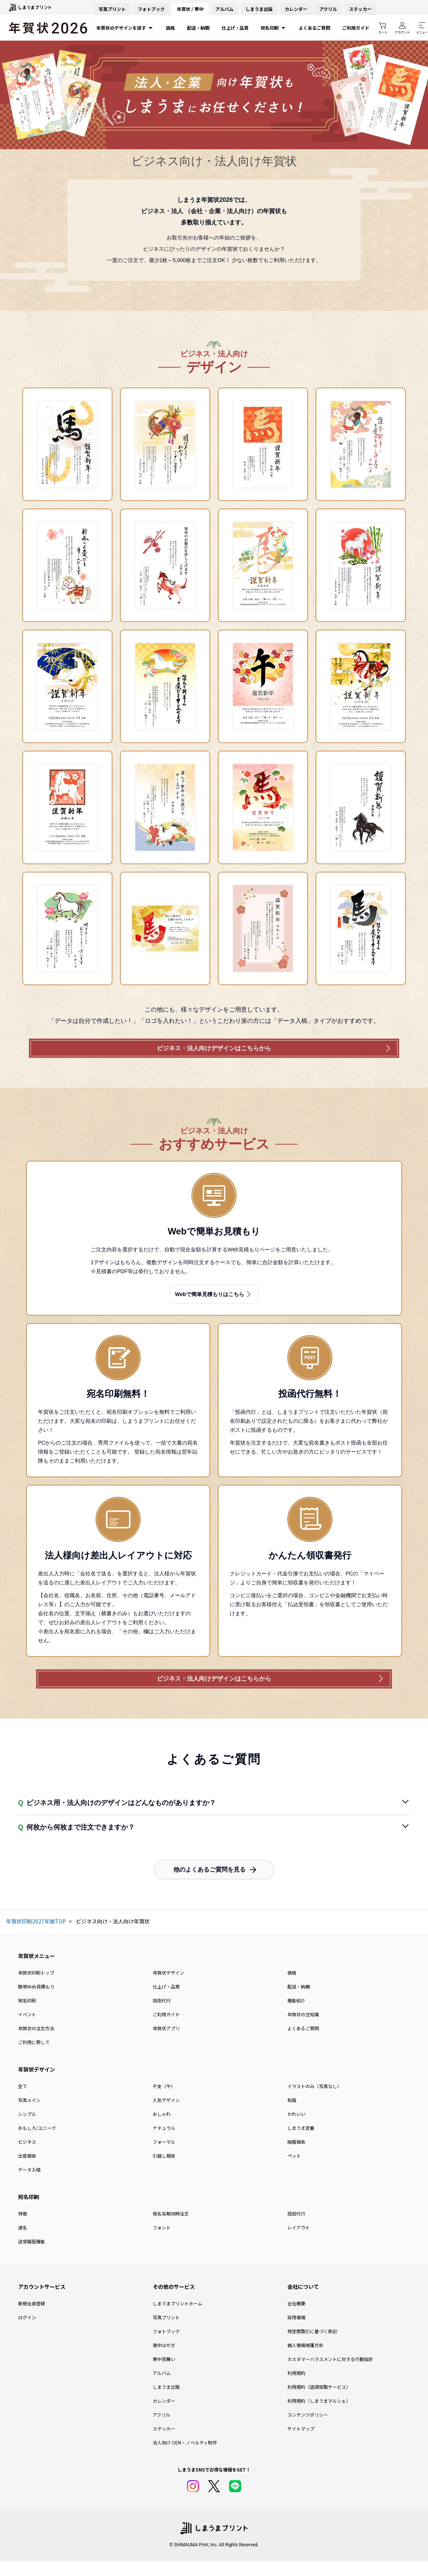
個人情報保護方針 (305, 2360)
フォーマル (164, 2157)
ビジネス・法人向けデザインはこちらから (214, 1053)
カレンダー (296, 9)
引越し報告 (164, 2171)
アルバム (225, 9)
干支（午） (164, 2101)
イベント (27, 2029)
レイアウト (298, 2243)
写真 (112, 9)
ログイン (27, 2332)
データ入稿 (29, 2185)
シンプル (27, 2129)
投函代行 (162, 2016)
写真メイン (29, 2115)
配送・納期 (198, 27)
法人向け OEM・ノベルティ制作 (185, 2458)
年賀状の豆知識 (303, 2029)
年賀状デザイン (168, 1988)
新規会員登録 (31, 2319)
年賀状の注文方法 (36, 2043)
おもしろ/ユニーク (37, 2143)
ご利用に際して (34, 2057)
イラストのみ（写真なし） (314, 2101)
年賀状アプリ (166, 2043)
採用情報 (296, 2332)
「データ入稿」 (292, 1021)
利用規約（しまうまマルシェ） (319, 2416)
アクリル (328, 9)
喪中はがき (164, 2360)
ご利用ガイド (355, 27)
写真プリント (166, 2332)
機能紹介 (296, 2016)
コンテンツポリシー (307, 2430)
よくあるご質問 (314, 27)
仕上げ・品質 (235, 27)
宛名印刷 (274, 27)
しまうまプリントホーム (177, 2319)
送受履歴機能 (31, 2256)
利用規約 (296, 2388)
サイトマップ (300, 2444)
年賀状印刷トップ (36, 1988)
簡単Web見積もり (36, 2002)
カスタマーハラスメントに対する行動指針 (330, 2374)
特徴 (22, 2229)
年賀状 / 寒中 (190, 9)
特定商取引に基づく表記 (312, 2346)
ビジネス (27, 2157)
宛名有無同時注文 (171, 2229)
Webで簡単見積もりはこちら (214, 1302)
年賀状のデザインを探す (125, 27)
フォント (162, 2243)
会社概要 (296, 2319)
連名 (22, 2243)
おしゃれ (162, 2129)
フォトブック (151, 9)
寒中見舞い (164, 2374)
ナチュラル (164, 2143)
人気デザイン (166, 2115)
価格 (170, 27)
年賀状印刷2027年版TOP (36, 1936)
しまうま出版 (259, 9)
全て (22, 2101)
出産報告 (27, 2171)
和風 (291, 2115)
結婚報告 (296, 2157)
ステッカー (360, 9)
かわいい (296, 2129)
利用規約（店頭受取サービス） (319, 2402)
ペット (294, 2171)
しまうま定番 (300, 2143)
